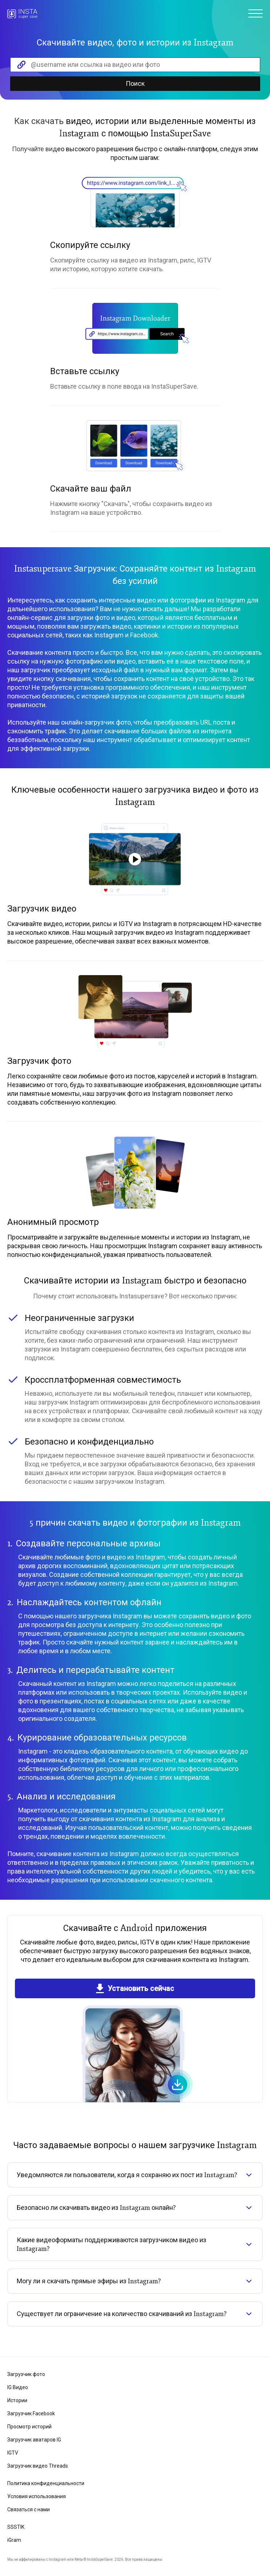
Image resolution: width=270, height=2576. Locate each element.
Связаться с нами (28, 2509)
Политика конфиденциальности (45, 2483)
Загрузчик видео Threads (37, 2466)
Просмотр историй (29, 2426)
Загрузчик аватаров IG (34, 2440)
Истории (17, 2400)
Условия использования (36, 2496)
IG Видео (17, 2387)
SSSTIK (15, 2527)
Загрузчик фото (26, 2374)
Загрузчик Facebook (31, 2413)
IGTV (12, 2453)
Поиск (135, 83)
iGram (14, 2540)
